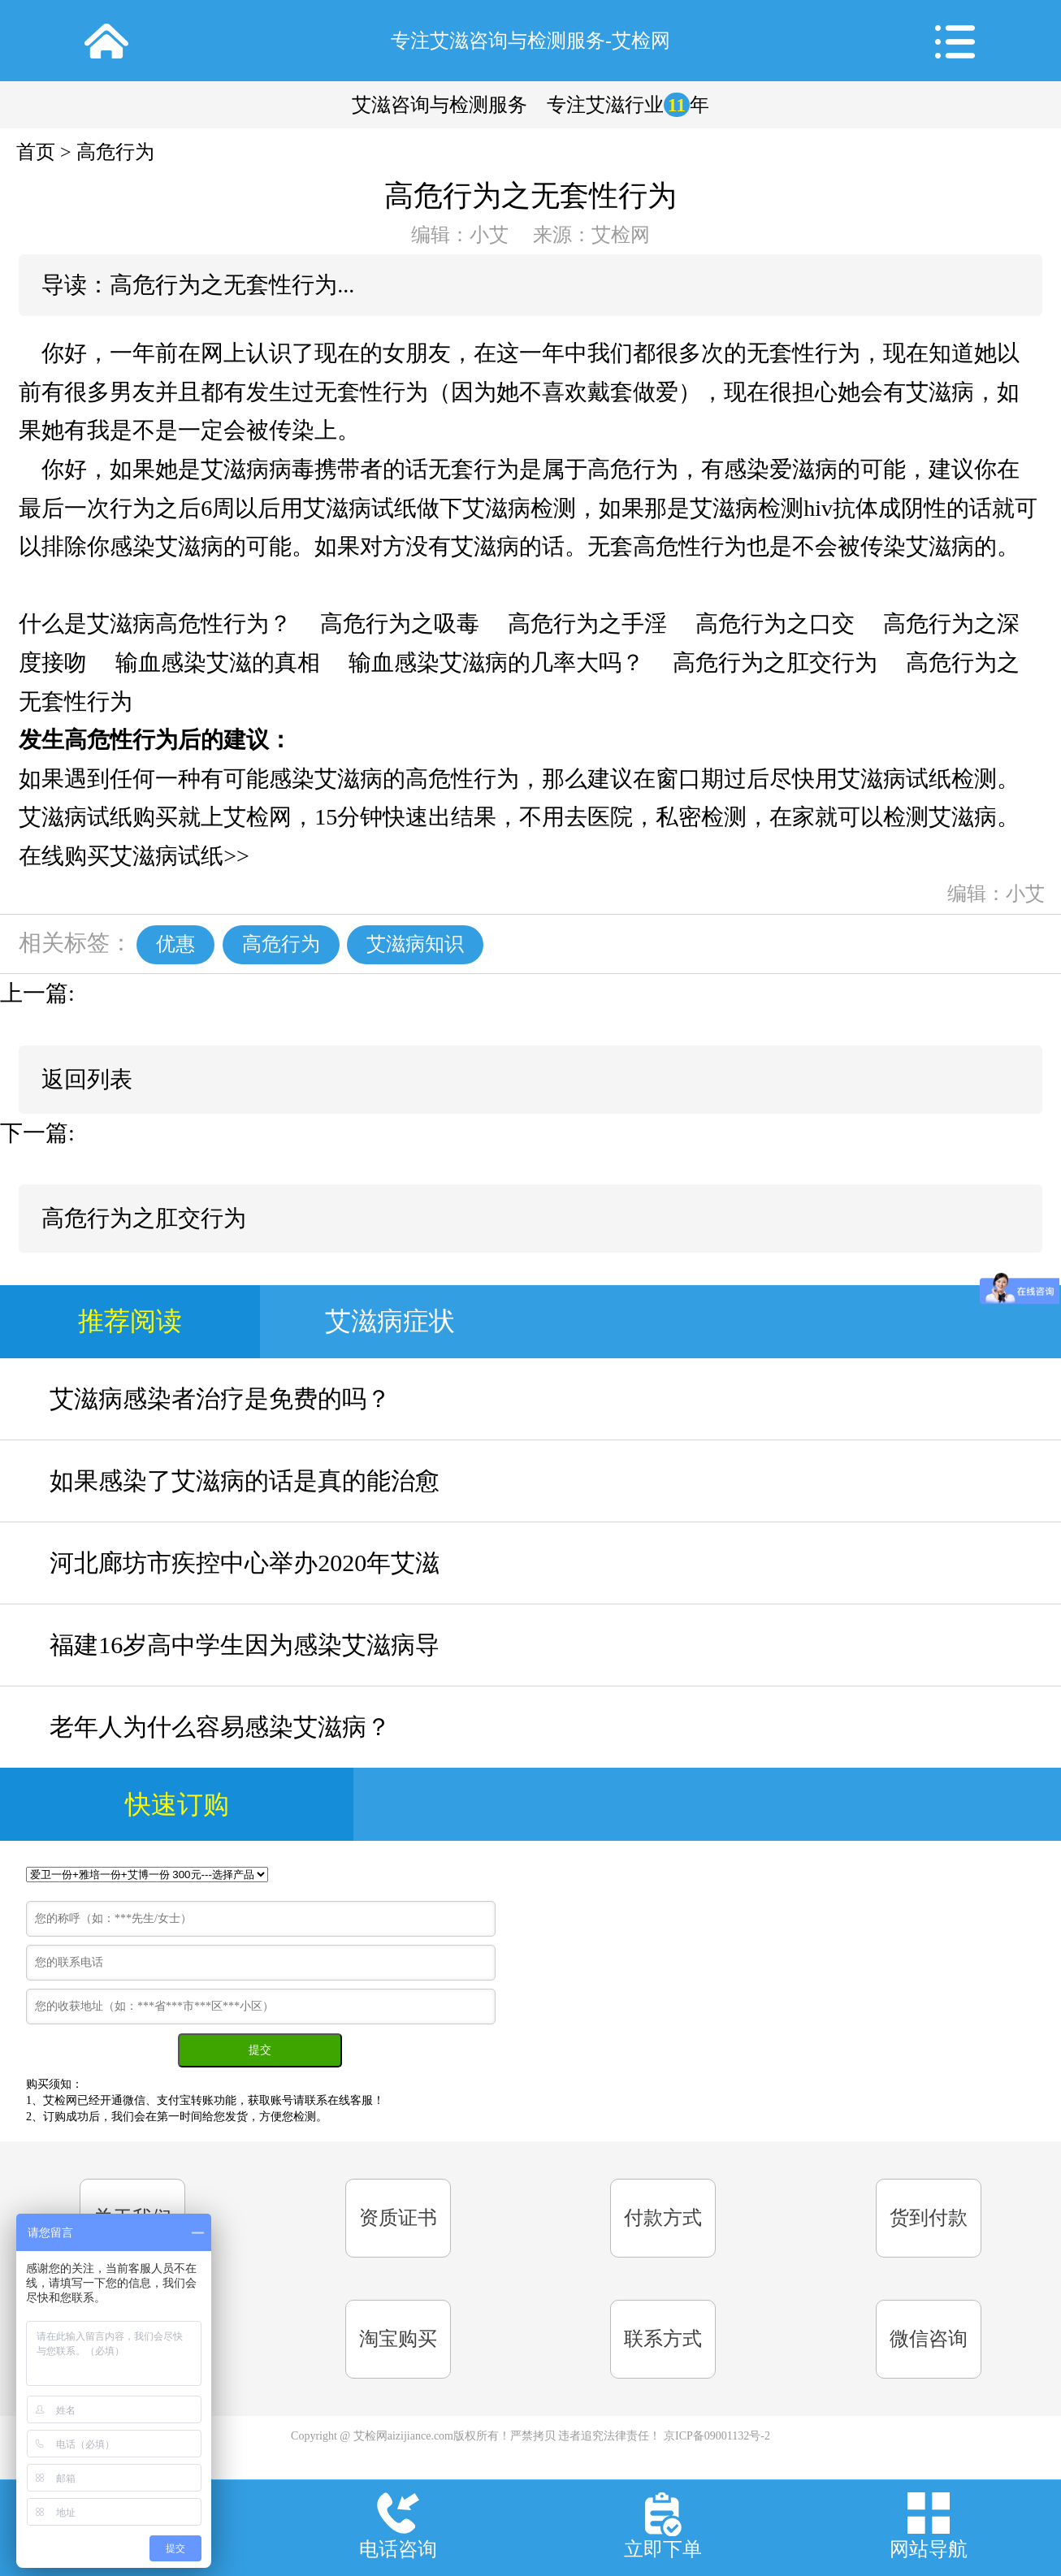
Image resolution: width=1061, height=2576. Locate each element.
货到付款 (929, 2217)
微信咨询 (929, 2338)
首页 (35, 151)
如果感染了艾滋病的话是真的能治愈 (245, 1480)
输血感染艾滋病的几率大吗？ (496, 662)
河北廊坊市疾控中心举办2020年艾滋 (245, 1562)
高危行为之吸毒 (399, 623)
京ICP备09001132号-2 (717, 2436)
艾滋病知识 (415, 944)
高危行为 (115, 151)
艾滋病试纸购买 (98, 816)
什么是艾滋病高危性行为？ (155, 623)
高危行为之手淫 (587, 623)
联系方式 (663, 2338)
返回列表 (86, 1079)
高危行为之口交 (775, 623)
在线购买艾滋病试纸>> (134, 855)
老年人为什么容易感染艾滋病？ (220, 1726)
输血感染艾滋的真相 (217, 662)
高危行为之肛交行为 (775, 662)
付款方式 (663, 2217)
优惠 (175, 944)
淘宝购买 (398, 2338)
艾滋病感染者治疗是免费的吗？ (220, 1398)
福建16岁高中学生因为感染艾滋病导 (245, 1644)
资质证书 (398, 2217)
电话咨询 (398, 2549)
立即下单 (663, 2549)
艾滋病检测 (519, 508)
